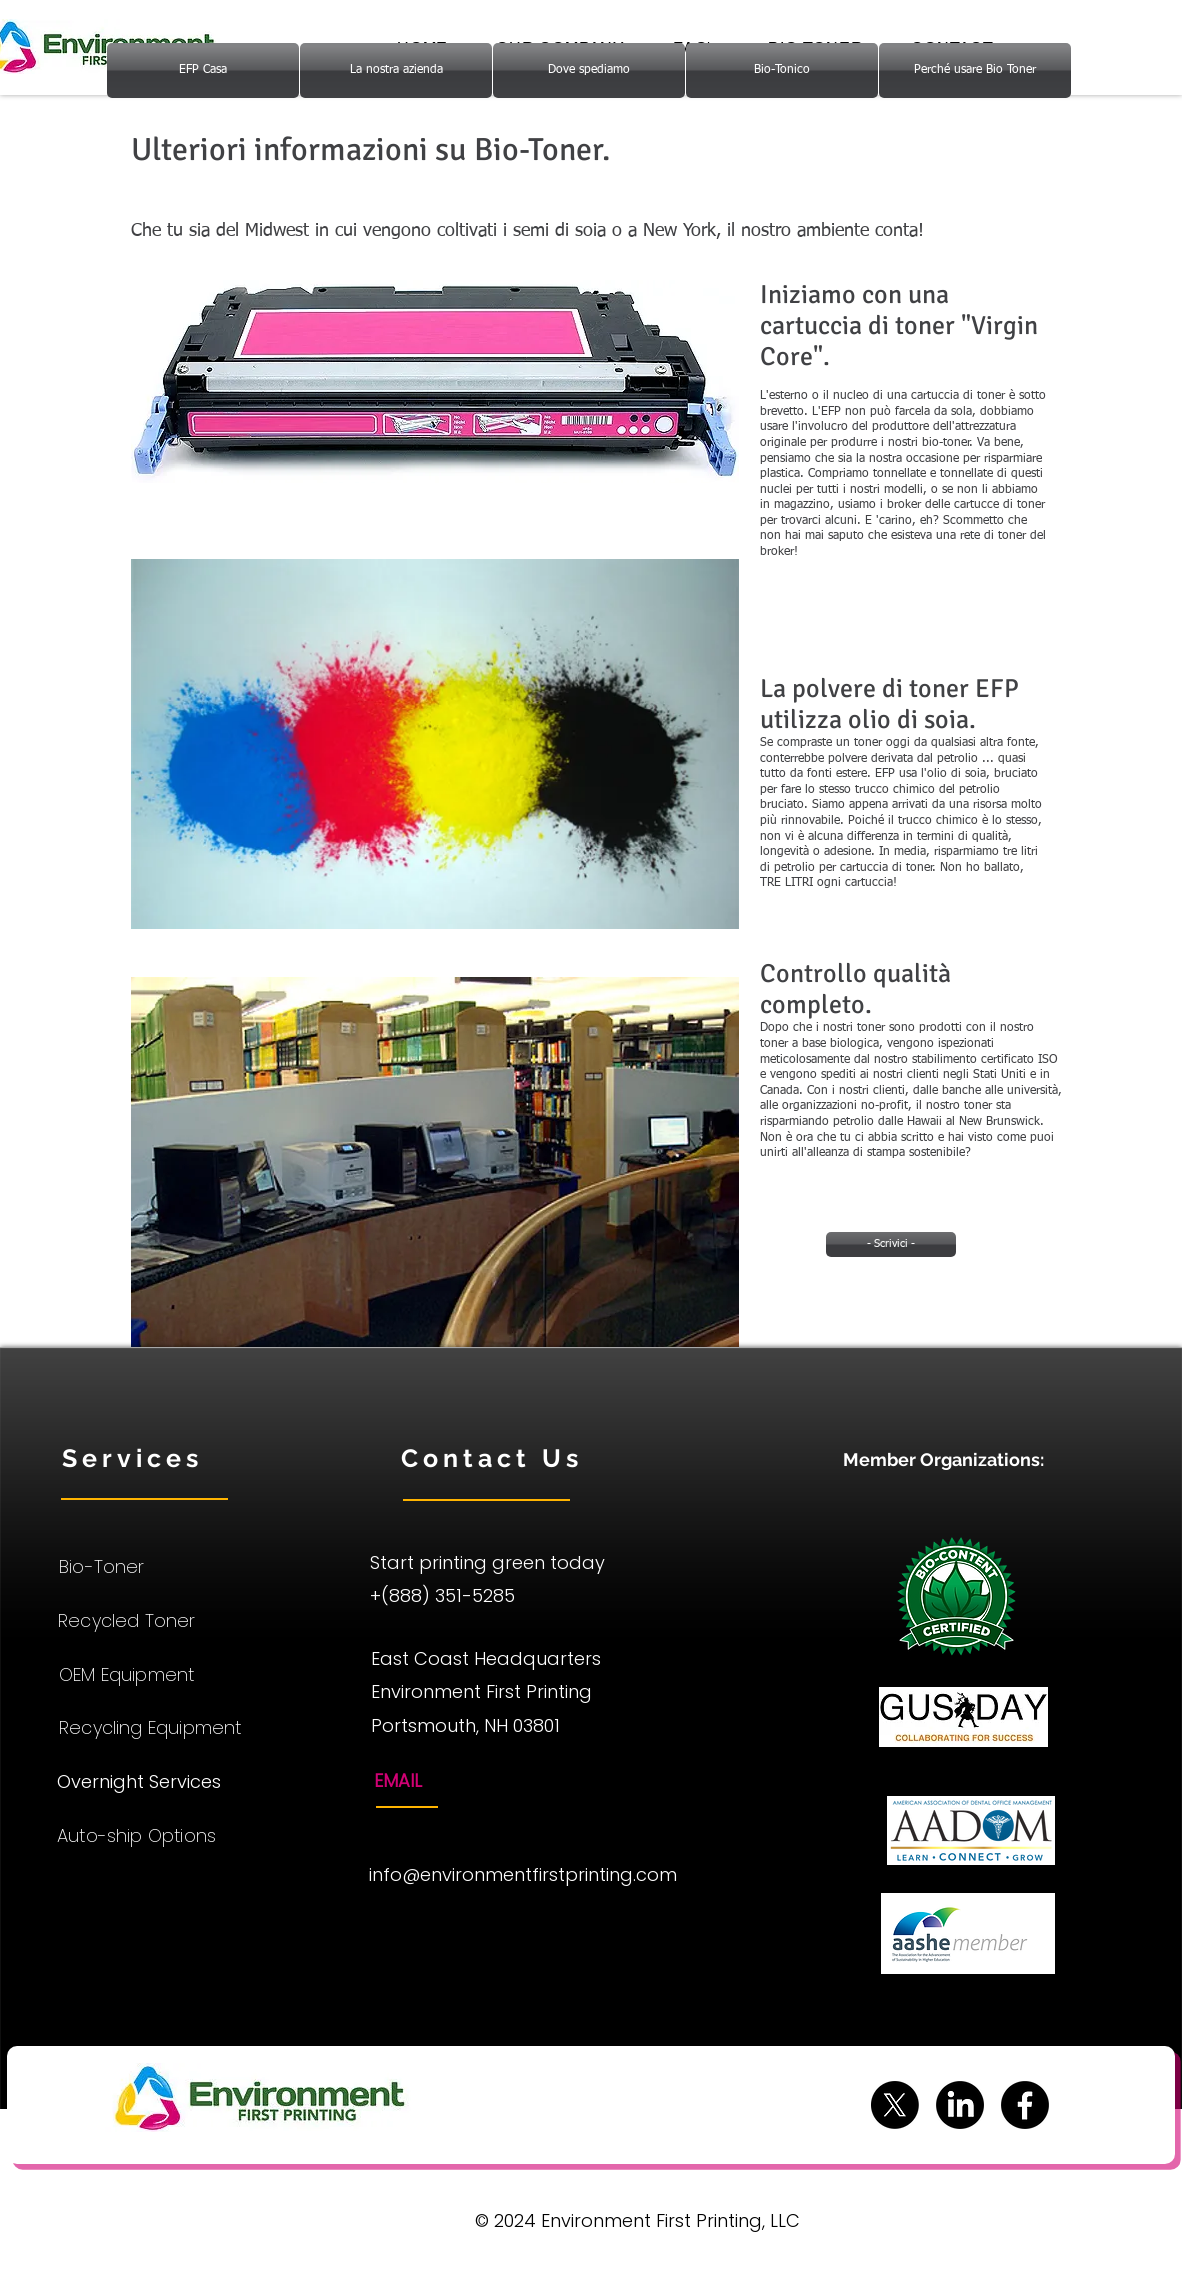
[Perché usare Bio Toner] (975, 70)
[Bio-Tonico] (782, 70)
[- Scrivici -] (891, 1244)
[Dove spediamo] (589, 70)
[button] (435, 381)
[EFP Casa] (203, 70)
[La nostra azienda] (396, 70)
